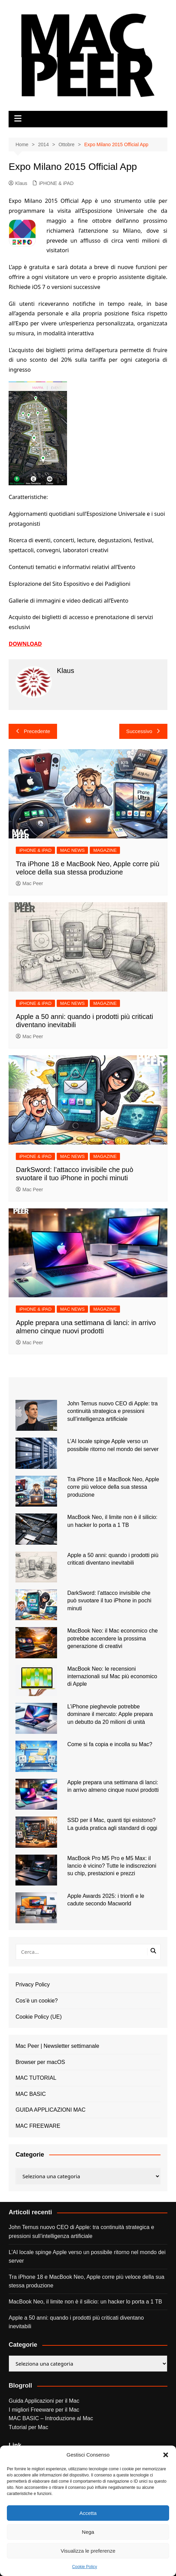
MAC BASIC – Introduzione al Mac (51, 2418)
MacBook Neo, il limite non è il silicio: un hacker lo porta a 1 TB (85, 2302)
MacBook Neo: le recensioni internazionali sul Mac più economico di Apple (112, 1676)
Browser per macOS (40, 2062)
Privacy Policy (32, 1984)
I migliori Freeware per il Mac (44, 2410)
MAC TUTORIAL (35, 2078)
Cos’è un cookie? (36, 2001)
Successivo (143, 731)
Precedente (32, 731)
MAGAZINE (105, 850)
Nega (88, 2532)
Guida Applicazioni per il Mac (44, 2401)
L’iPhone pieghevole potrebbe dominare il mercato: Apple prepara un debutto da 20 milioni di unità (110, 1714)
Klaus (18, 183)
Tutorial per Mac (28, 2427)
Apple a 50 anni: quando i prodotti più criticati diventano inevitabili (76, 2322)
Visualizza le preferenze (88, 2551)
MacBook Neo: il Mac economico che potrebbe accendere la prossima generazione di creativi (112, 1638)
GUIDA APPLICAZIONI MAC (50, 2110)
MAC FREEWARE (37, 2126)
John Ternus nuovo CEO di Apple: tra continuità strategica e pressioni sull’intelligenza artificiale (112, 1411)
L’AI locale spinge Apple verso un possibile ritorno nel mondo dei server (87, 2256)
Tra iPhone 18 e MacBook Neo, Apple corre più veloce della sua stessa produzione (113, 1487)
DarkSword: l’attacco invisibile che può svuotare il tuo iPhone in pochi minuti (109, 1600)
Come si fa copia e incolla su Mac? (109, 1744)
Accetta (88, 2513)
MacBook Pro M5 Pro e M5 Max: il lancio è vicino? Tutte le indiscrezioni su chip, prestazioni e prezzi (111, 1866)
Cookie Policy (84, 2566)
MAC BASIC (30, 2094)
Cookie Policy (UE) (38, 2017)
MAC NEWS (72, 850)
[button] (165, 2454)
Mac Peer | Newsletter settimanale (57, 2046)
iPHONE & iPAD (56, 183)
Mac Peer (29, 883)
